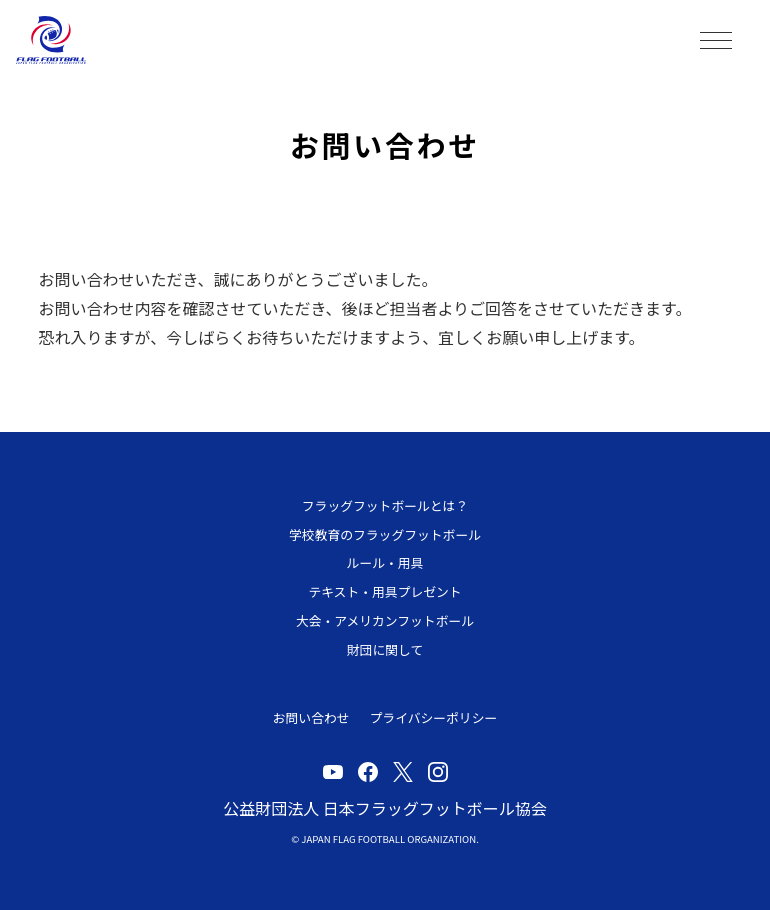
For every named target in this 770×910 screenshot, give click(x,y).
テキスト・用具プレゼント (384, 591)
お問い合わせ (311, 717)
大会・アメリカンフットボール (385, 620)
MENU (716, 40)
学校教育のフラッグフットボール (385, 534)
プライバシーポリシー (434, 717)
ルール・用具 (385, 562)
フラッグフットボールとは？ (385, 505)
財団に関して (385, 649)
